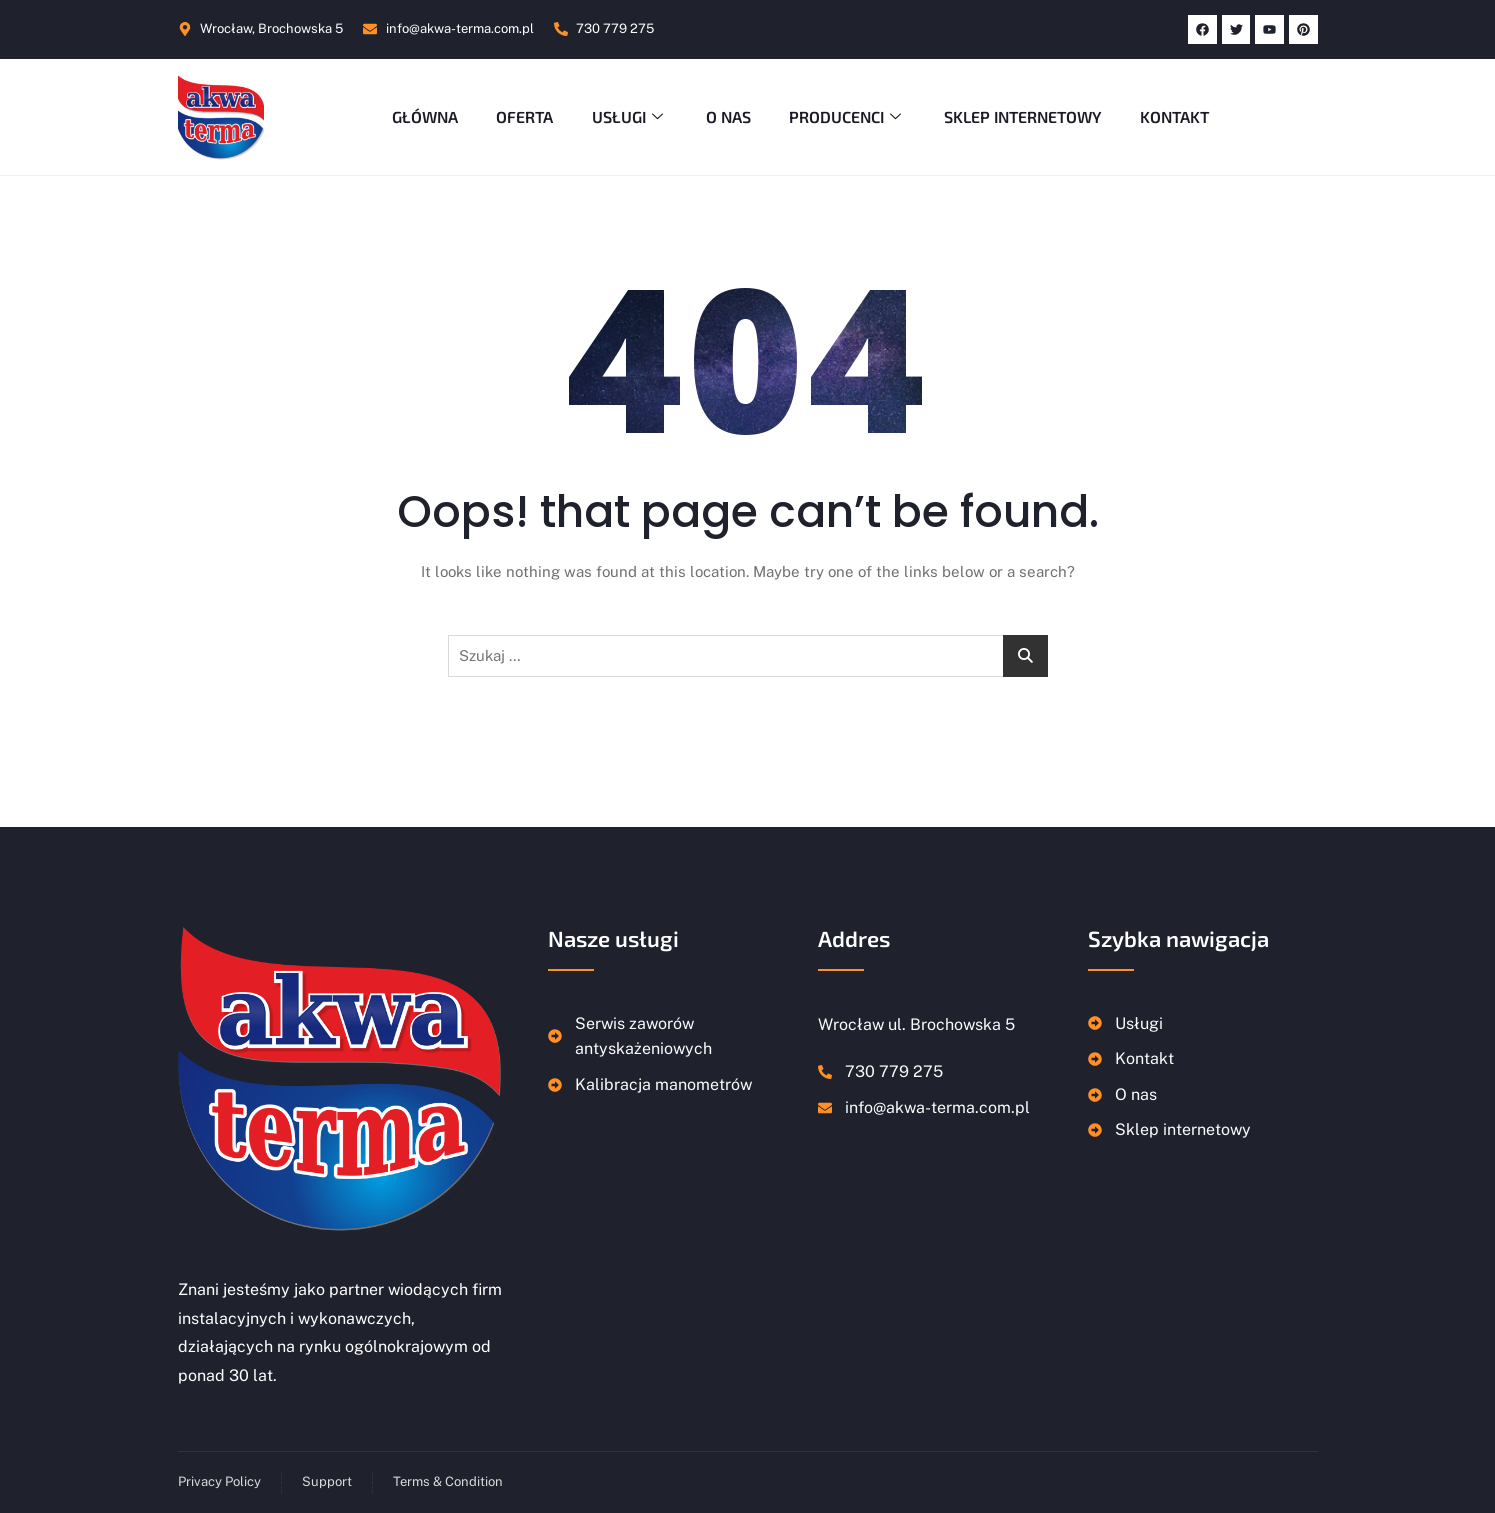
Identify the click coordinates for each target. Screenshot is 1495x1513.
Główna (420, 116)
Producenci (849, 116)
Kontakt (1180, 116)
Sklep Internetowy (1027, 116)
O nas (728, 116)
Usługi (628, 116)
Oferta (521, 116)
